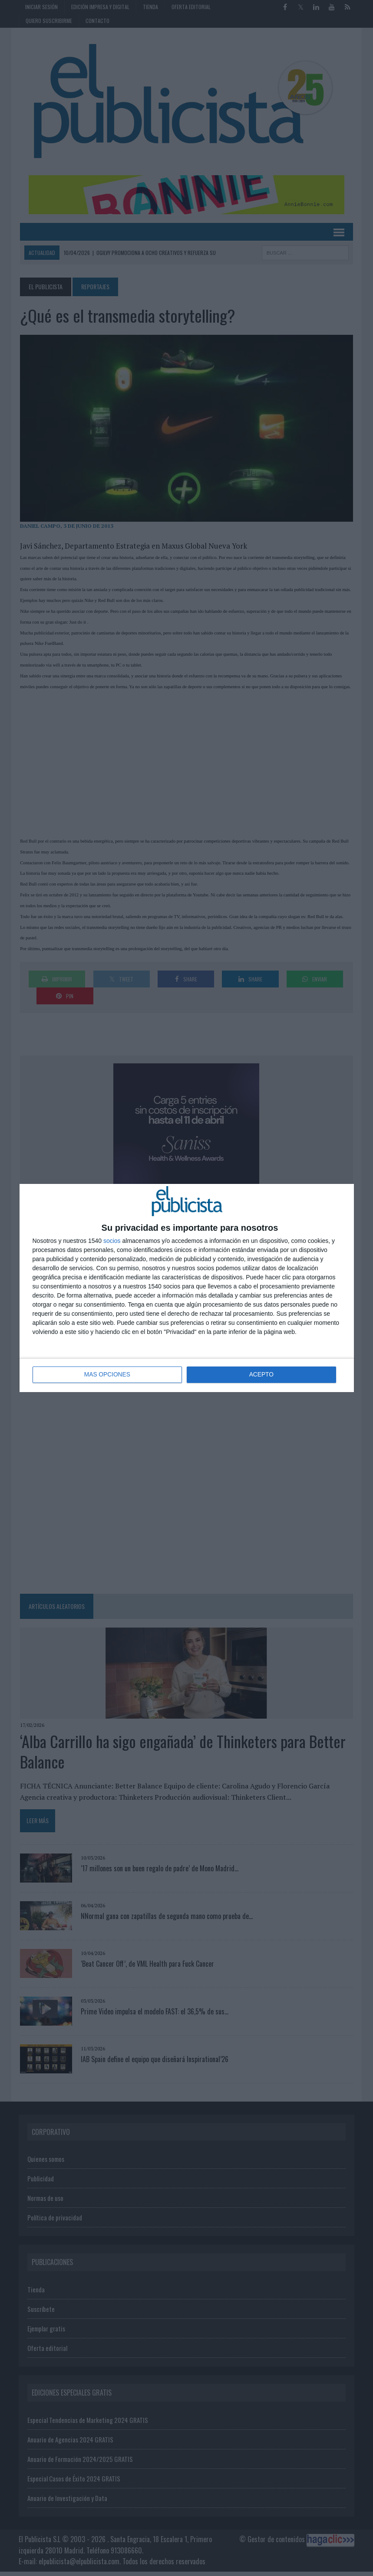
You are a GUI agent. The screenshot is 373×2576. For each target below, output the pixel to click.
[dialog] (187, 1288)
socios (112, 1241)
